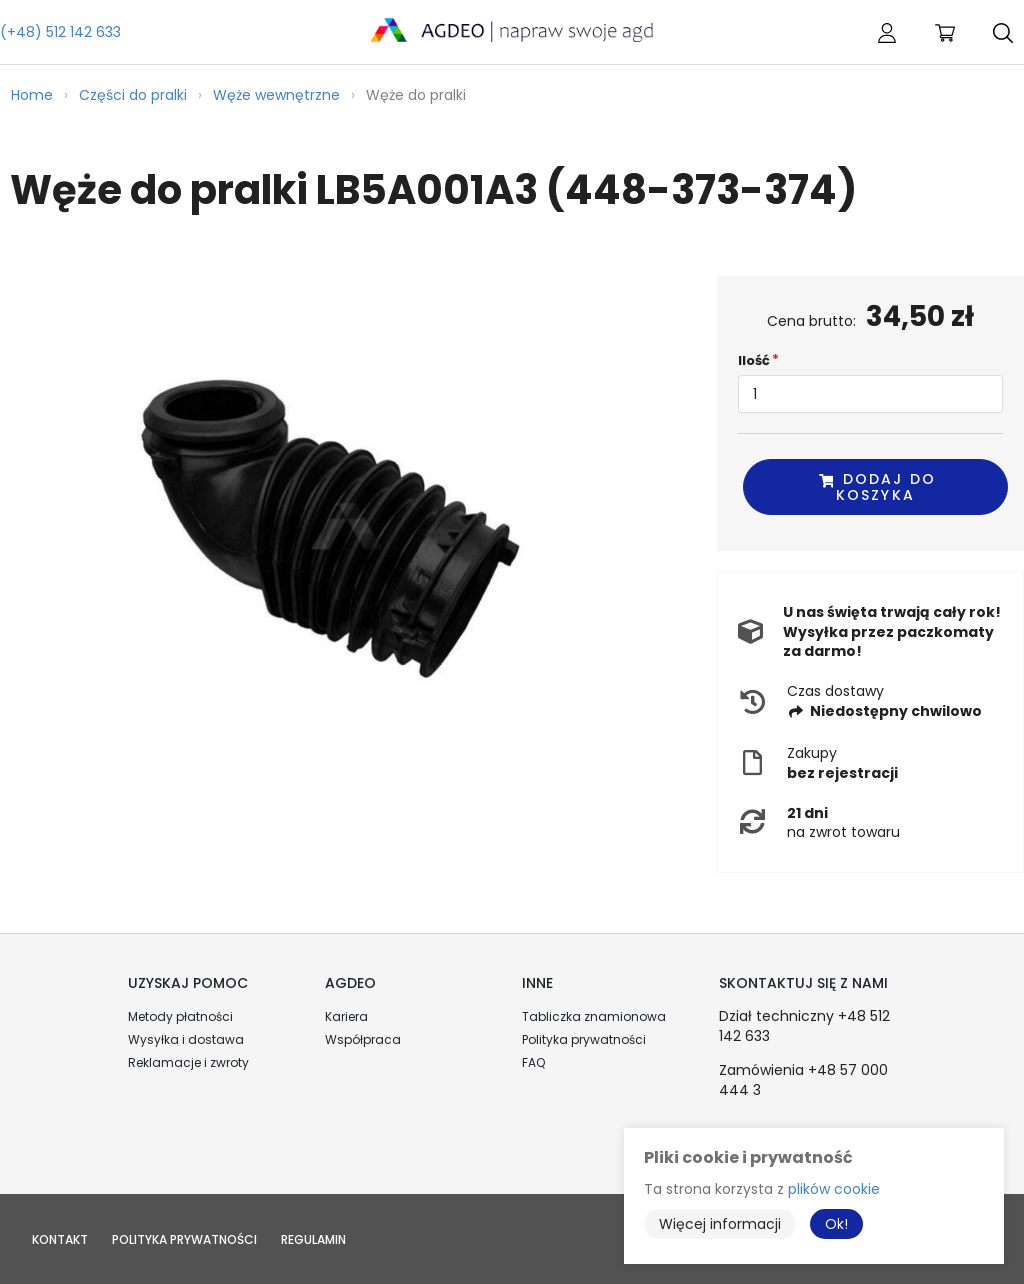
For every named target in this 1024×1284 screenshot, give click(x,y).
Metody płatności (180, 1016)
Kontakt (60, 1239)
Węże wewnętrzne (276, 95)
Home (32, 95)
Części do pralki (133, 95)
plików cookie (834, 1189)
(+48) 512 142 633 (60, 32)
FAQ (533, 1062)
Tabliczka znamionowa (594, 1016)
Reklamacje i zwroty (188, 1062)
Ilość (754, 360)
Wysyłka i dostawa (186, 1039)
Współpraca (363, 1039)
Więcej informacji (720, 1224)
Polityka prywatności (584, 1039)
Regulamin (313, 1239)
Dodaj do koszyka (876, 486)
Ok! (836, 1224)
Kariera (346, 1016)
